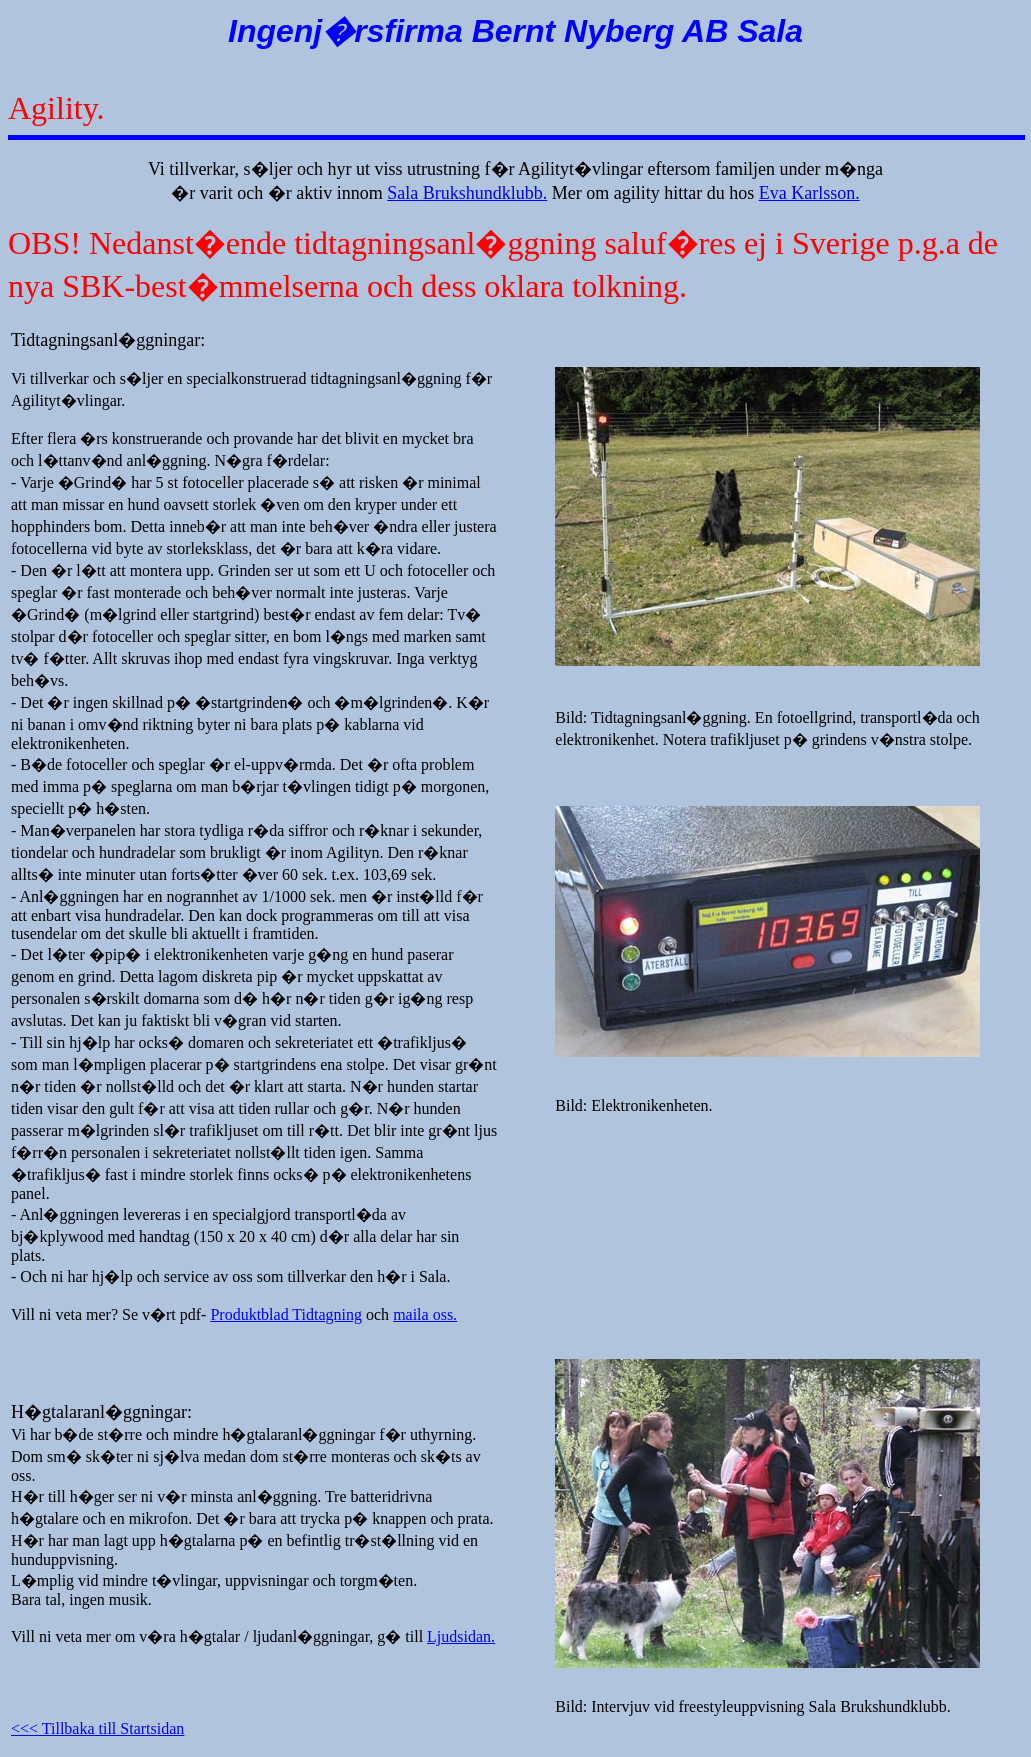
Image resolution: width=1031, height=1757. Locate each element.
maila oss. (425, 1314)
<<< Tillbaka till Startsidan (97, 1728)
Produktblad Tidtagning (286, 1314)
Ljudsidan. (461, 1636)
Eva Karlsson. (809, 193)
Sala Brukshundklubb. (467, 193)
